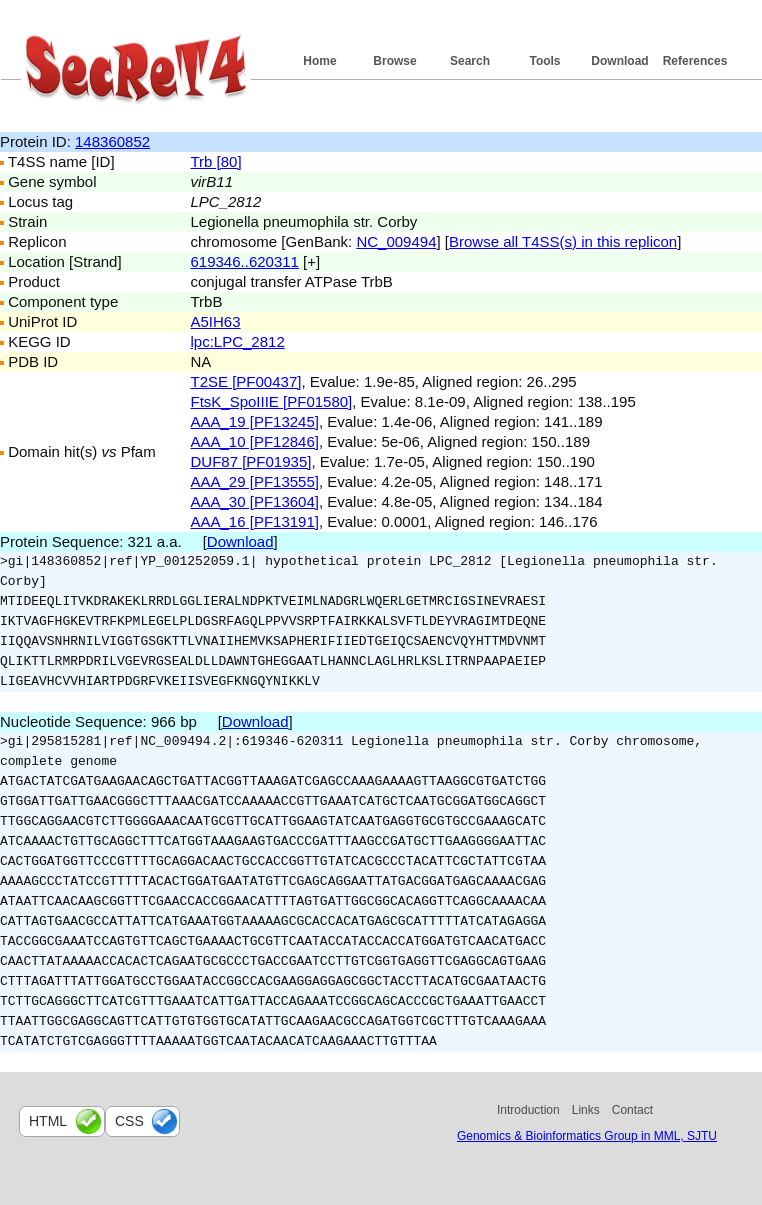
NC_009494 (396, 241)
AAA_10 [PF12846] (255, 441)
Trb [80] (216, 161)
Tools (544, 61)
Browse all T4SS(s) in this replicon (563, 241)
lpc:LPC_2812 (238, 341)
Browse (394, 61)
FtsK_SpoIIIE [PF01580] (272, 401)
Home (319, 61)
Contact (632, 1110)
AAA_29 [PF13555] (255, 481)
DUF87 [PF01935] (251, 461)
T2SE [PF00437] (246, 381)
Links (586, 1110)
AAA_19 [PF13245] (255, 421)
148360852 (112, 141)
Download (619, 61)
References (695, 61)
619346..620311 (245, 261)
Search (470, 61)
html (48, 1121)
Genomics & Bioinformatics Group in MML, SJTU (587, 1136)
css (129, 1121)
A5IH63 (216, 321)
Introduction (528, 1110)
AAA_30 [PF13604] (255, 501)
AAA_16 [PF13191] (255, 521)
